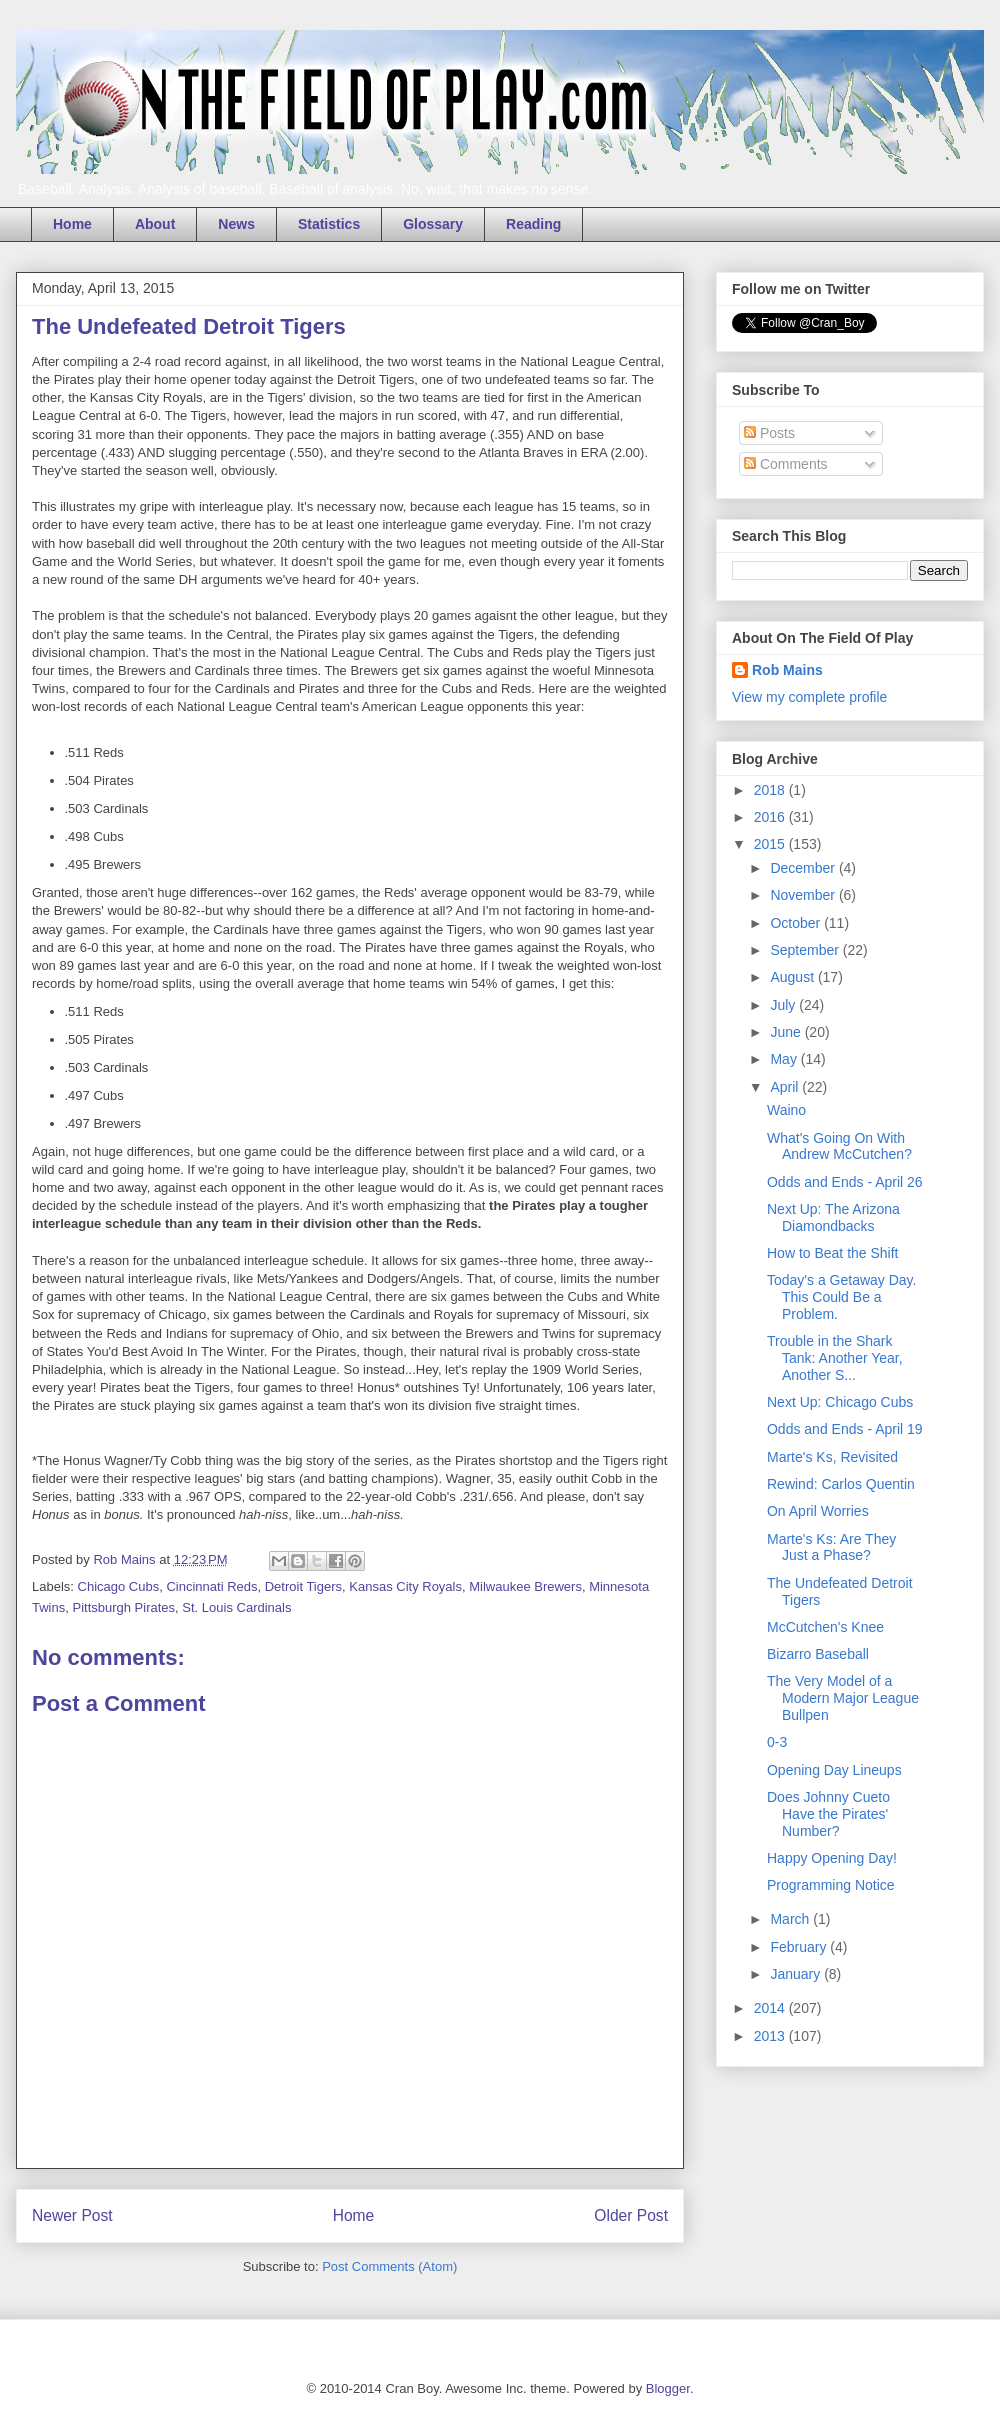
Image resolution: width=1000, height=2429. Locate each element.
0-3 (777, 1742)
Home (72, 224)
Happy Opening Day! (832, 1858)
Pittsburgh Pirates (123, 1607)
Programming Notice (831, 1885)
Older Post (631, 2215)
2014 (771, 2008)
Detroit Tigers (303, 1586)
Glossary (433, 224)
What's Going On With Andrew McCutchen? (839, 1146)
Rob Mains (787, 670)
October (797, 923)
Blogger (668, 2388)
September (806, 950)
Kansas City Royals (405, 1586)
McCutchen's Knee (825, 1627)
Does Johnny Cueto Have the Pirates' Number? (828, 1814)
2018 (771, 790)
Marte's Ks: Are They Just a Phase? (831, 1547)
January (797, 1974)
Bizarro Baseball (818, 1654)
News (236, 224)
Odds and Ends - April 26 (845, 1182)
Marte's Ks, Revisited (832, 1457)
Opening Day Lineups (834, 1770)
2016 (771, 817)
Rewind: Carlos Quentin (841, 1484)
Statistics (329, 224)
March (791, 1919)
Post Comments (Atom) (389, 2266)
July (784, 1005)
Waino (786, 1110)
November (804, 895)
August (793, 977)
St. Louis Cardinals (236, 1607)
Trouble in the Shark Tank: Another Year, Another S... (835, 1358)
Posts (769, 433)
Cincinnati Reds (211, 1586)
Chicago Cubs (119, 1586)
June (787, 1032)
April (786, 1087)
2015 (771, 844)
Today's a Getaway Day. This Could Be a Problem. (841, 1297)
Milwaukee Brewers (525, 1586)
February (800, 1947)
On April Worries (818, 1511)
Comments (786, 464)
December (804, 868)
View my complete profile (809, 697)
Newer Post (72, 2215)
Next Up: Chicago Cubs (840, 1402)
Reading (533, 224)
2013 (771, 2036)
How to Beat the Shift (833, 1253)
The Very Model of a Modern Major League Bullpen (843, 1698)
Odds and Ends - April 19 (845, 1429)
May (785, 1059)
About (155, 224)
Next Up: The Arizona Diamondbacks (833, 1217)
